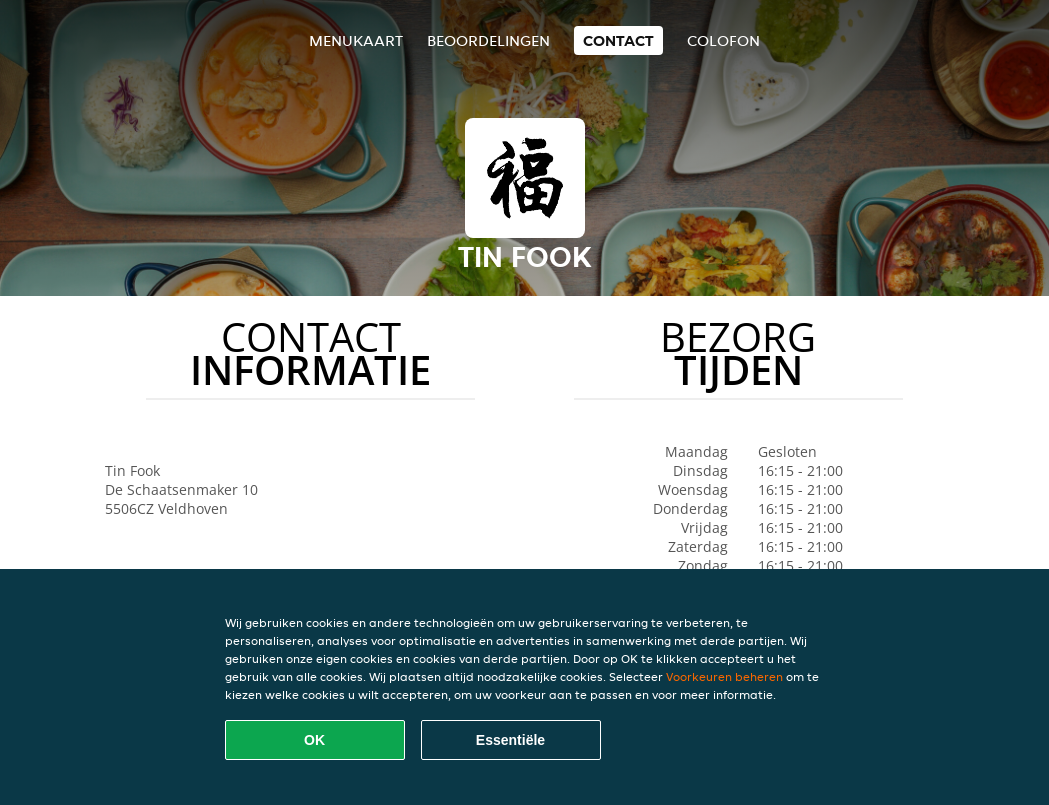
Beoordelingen (488, 40)
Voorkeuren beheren (724, 676)
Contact (618, 40)
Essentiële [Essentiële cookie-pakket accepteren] (510, 740)
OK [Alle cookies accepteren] (314, 740)
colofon (723, 40)
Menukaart (356, 40)
